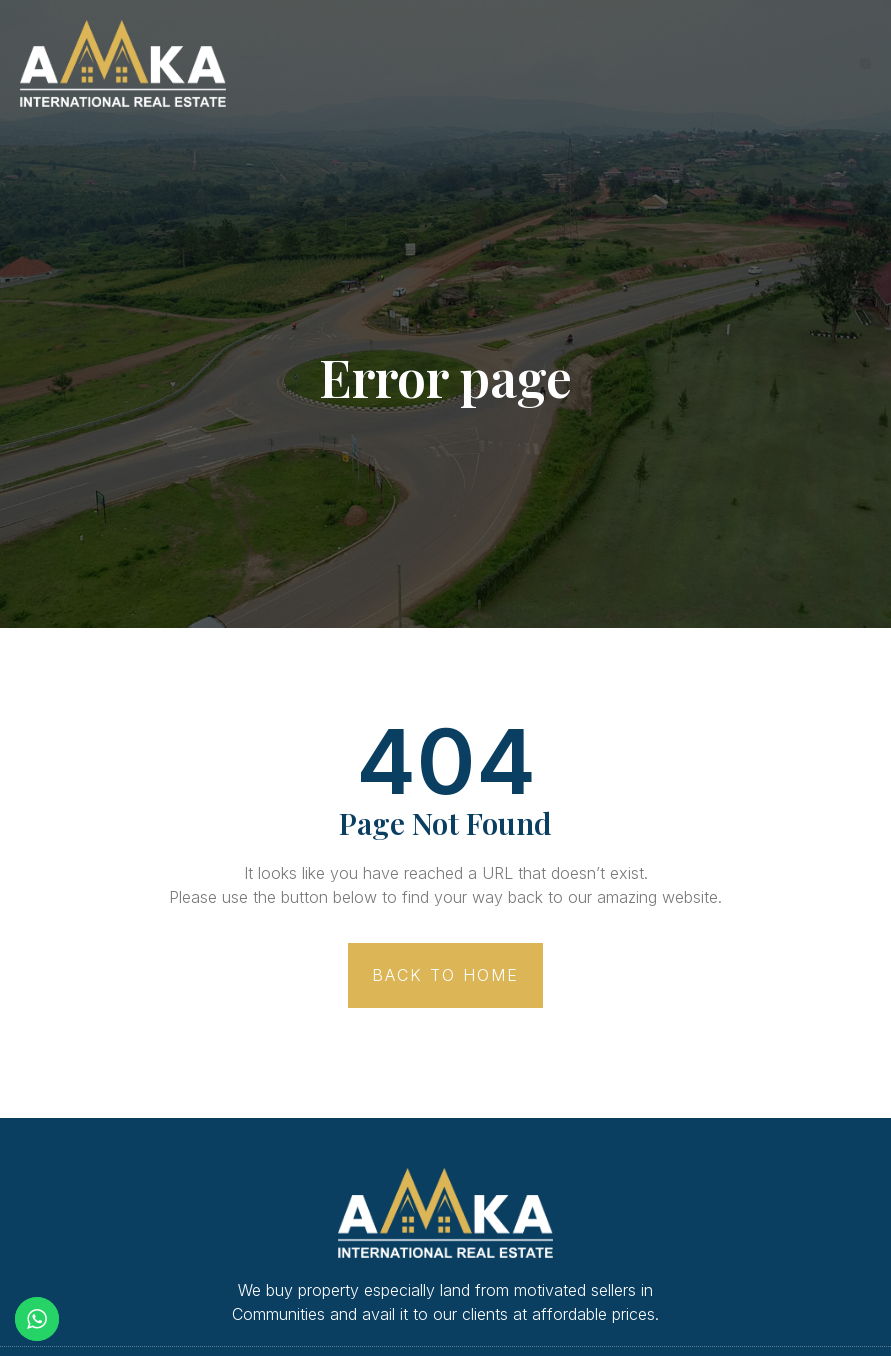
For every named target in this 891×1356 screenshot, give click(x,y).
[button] (865, 63)
